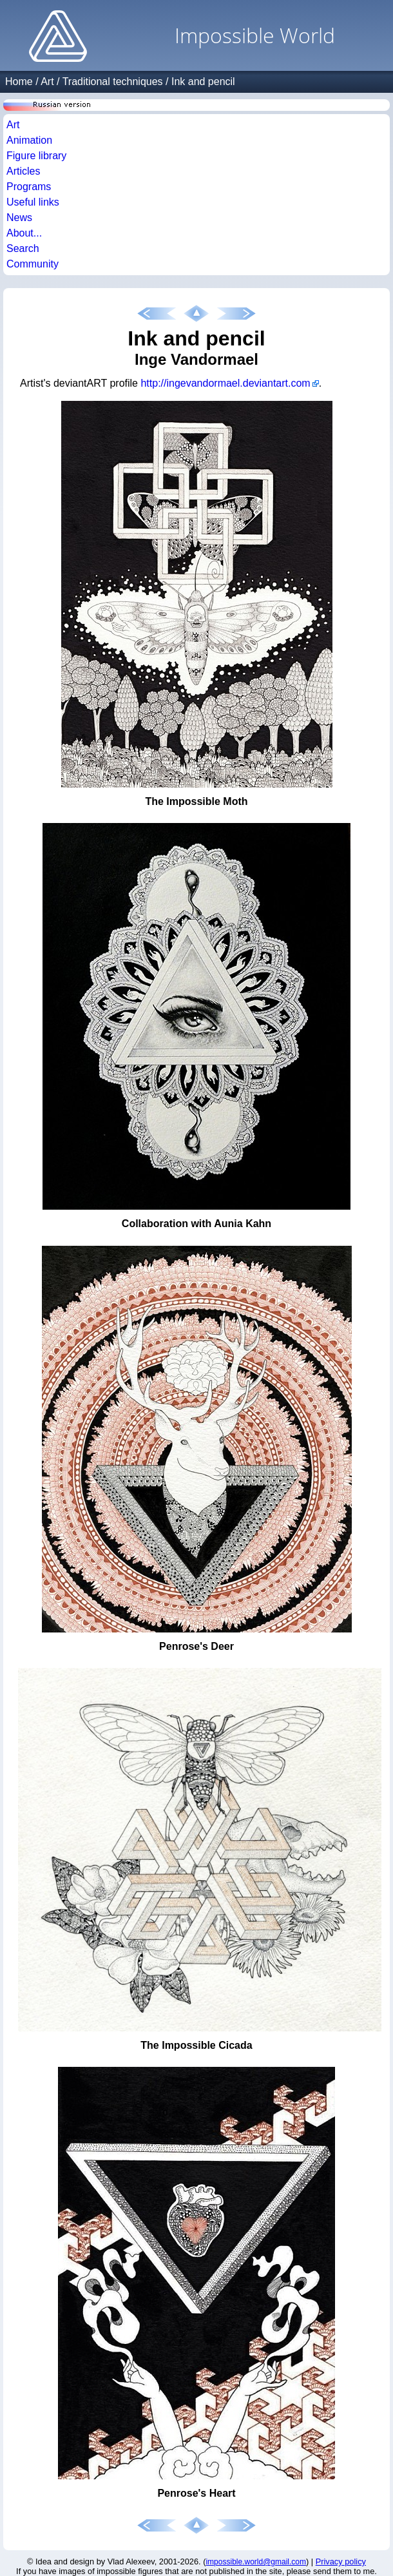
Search (22, 248)
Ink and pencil (203, 81)
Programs (28, 186)
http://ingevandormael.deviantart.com (225, 383)
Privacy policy (341, 2561)
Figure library (36, 155)
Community (32, 263)
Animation (29, 140)
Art (47, 81)
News (19, 217)
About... (24, 233)
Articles (23, 171)
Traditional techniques (112, 81)
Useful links (32, 202)
